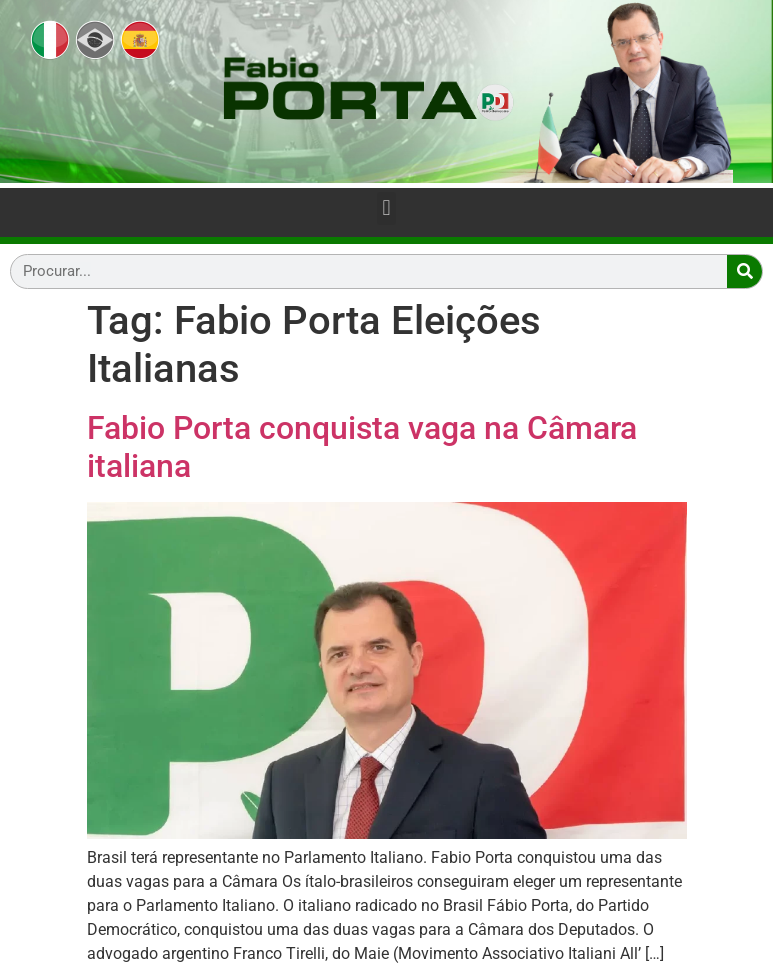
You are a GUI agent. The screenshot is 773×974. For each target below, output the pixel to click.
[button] (386, 208)
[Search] (744, 271)
